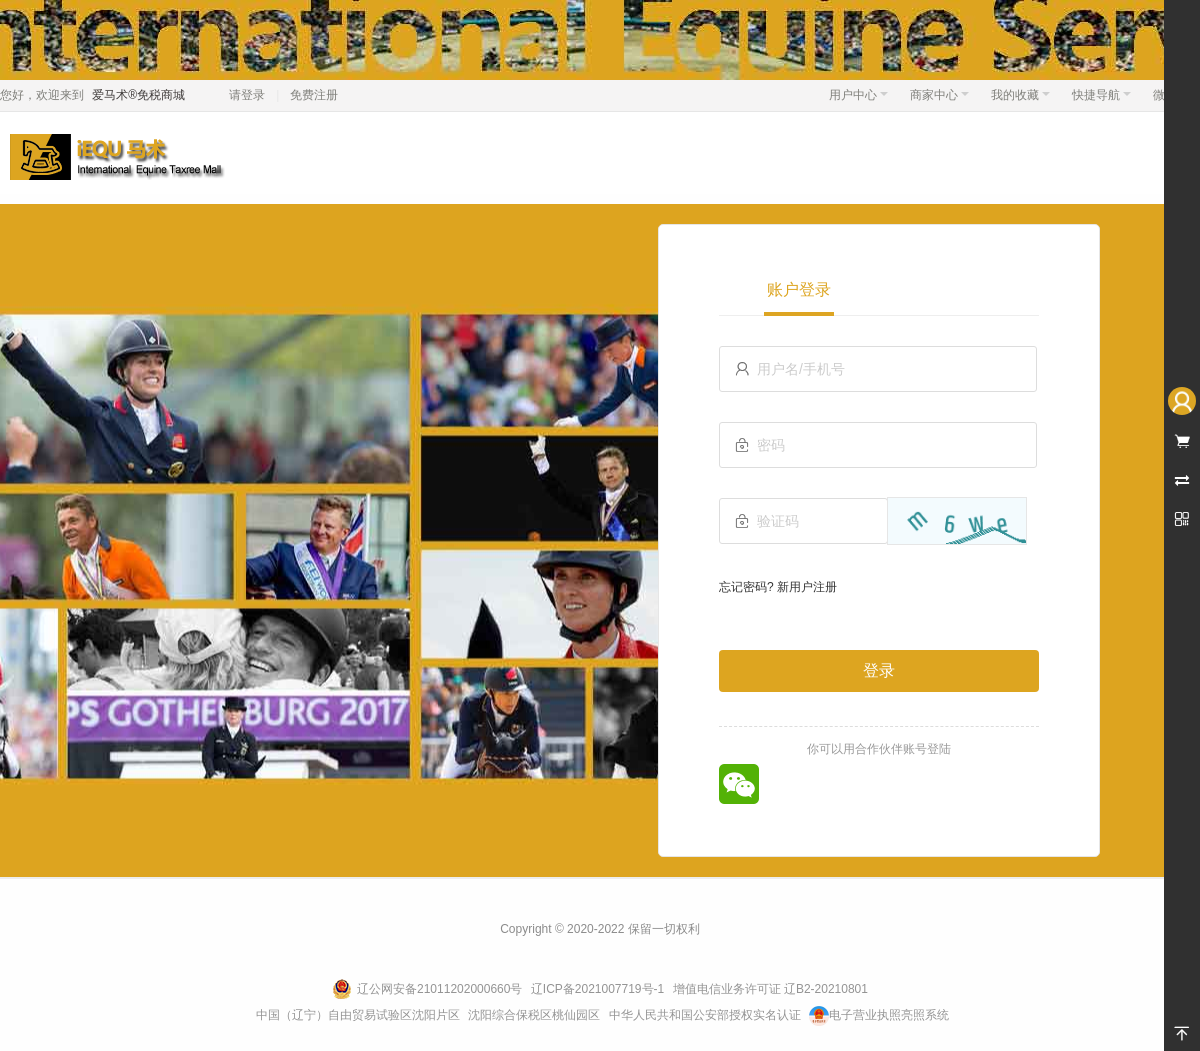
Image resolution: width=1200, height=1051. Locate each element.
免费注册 (314, 95)
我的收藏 (1020, 95)
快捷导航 (1101, 95)
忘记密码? (746, 587)
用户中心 (858, 95)
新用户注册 (807, 587)
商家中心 (939, 95)
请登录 (247, 95)
